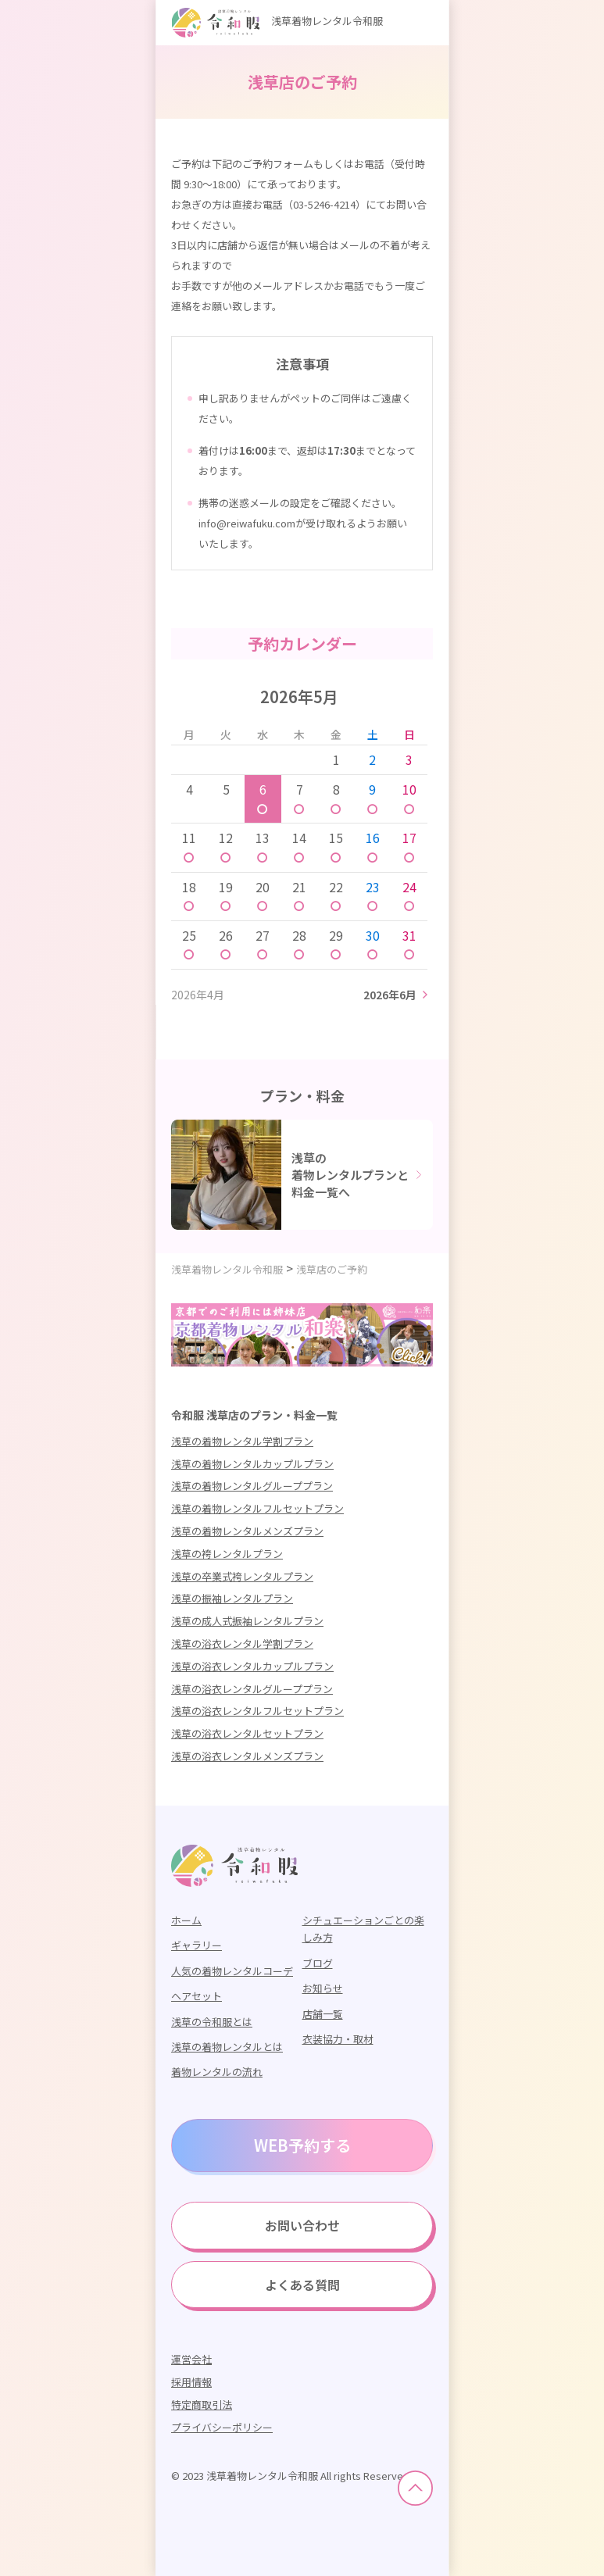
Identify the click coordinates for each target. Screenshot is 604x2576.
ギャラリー (196, 1945)
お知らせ (322, 1988)
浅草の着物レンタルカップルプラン (252, 1463)
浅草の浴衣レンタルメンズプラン (247, 1756)
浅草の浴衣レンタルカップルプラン (252, 1666)
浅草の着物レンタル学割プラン (242, 1441)
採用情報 (191, 2381)
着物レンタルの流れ (217, 2071)
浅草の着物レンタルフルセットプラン (257, 1508)
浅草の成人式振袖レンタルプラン (247, 1620)
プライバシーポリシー (222, 2427)
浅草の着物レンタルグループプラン (252, 1485)
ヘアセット (196, 1995)
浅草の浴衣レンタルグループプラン (252, 1688)
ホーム (186, 1920)
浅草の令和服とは (211, 2021)
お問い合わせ (302, 2225)
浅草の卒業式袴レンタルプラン (242, 1576)
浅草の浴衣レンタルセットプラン (247, 1733)
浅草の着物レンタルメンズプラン (247, 1531)
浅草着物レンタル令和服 (277, 20)
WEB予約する (302, 2145)
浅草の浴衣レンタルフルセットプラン (257, 1710)
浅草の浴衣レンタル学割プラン (242, 1643)
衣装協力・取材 (337, 2038)
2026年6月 (389, 994)
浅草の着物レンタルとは (227, 2046)
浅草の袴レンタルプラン (227, 1553)
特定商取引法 (201, 2404)
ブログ (317, 1963)
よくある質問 (302, 2284)
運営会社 (191, 2359)
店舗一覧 (322, 2013)
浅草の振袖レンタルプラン (232, 1598)
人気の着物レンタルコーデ (232, 1970)
